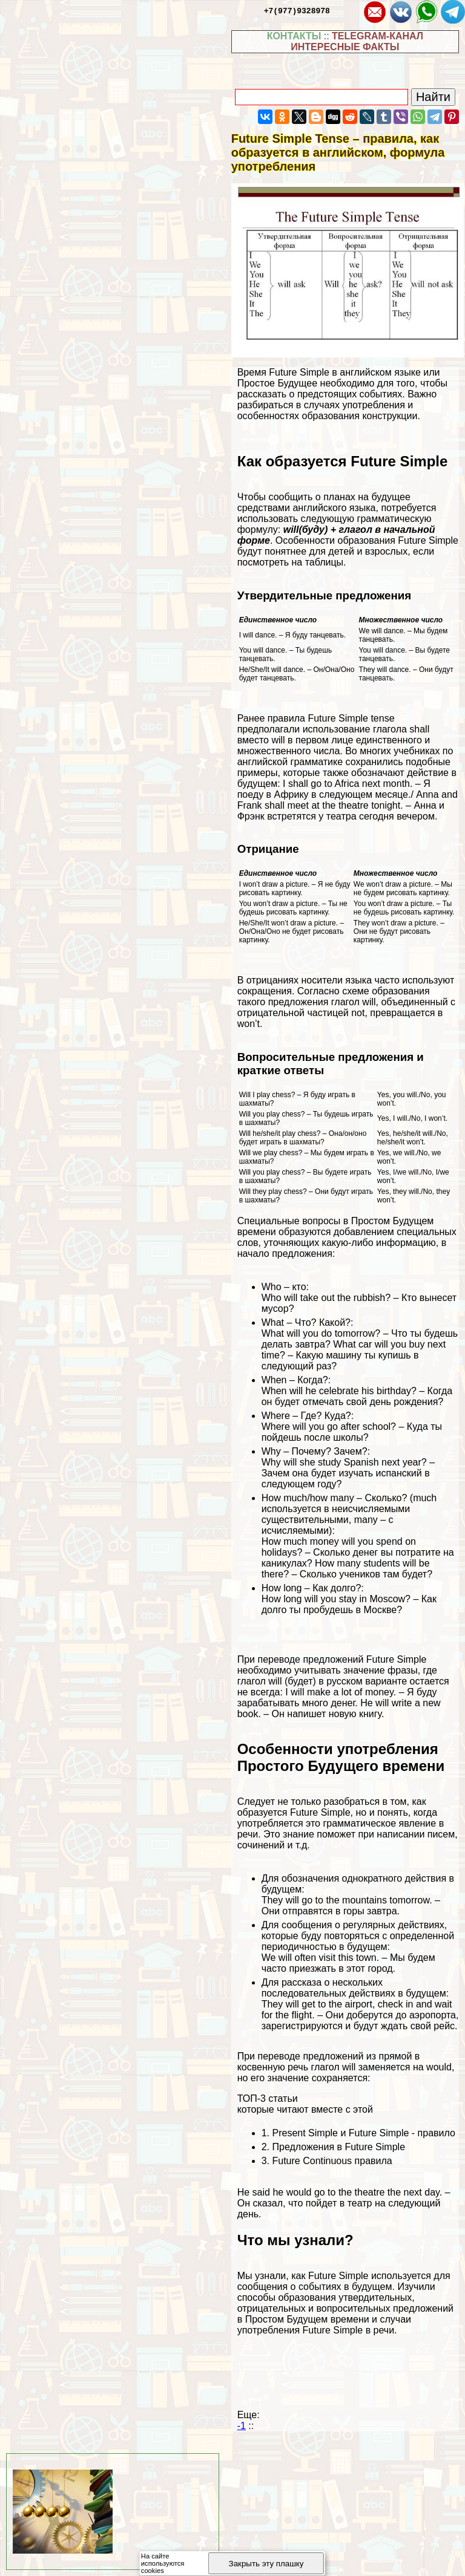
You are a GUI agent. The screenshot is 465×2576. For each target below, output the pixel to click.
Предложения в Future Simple (338, 2147)
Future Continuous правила (332, 2161)
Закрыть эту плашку (266, 2563)
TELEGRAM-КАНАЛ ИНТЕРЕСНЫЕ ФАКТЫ (357, 41)
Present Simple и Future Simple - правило (363, 2133)
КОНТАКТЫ (294, 36)
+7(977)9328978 (297, 10)
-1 (241, 2426)
